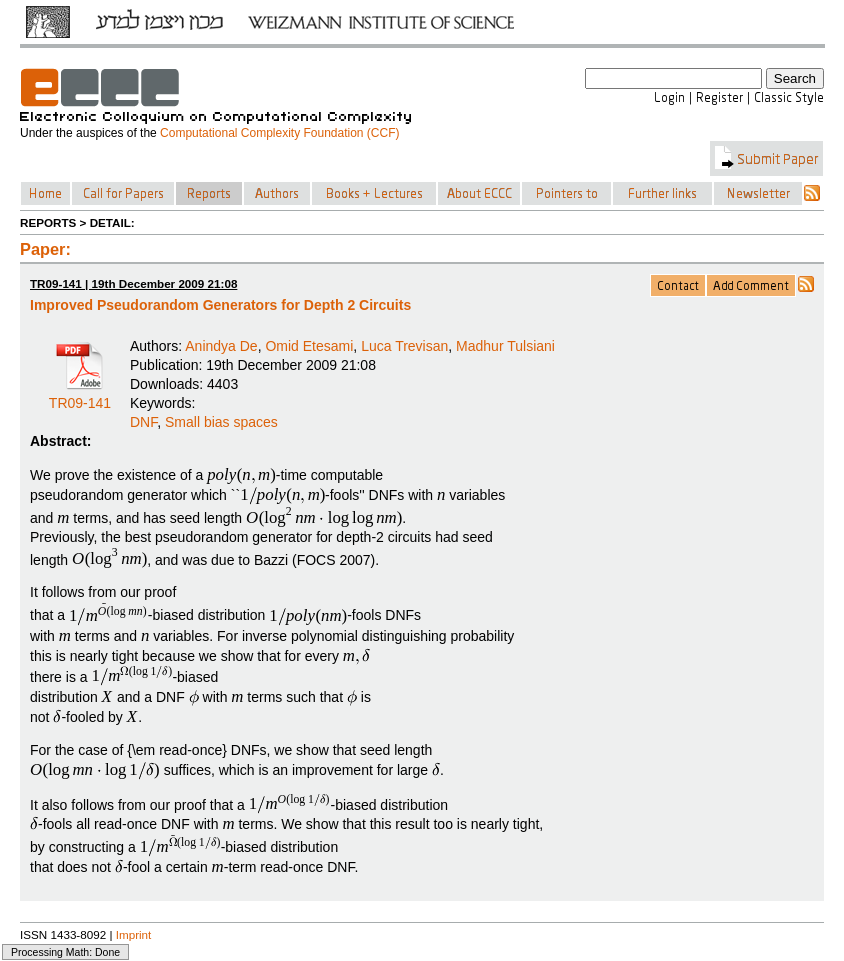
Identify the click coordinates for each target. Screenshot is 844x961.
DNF (143, 422)
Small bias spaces (221, 422)
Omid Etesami (309, 346)
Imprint (134, 934)
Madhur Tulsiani (505, 346)
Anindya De (221, 346)
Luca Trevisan (404, 346)
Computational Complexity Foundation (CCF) (279, 133)
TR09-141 (80, 396)
